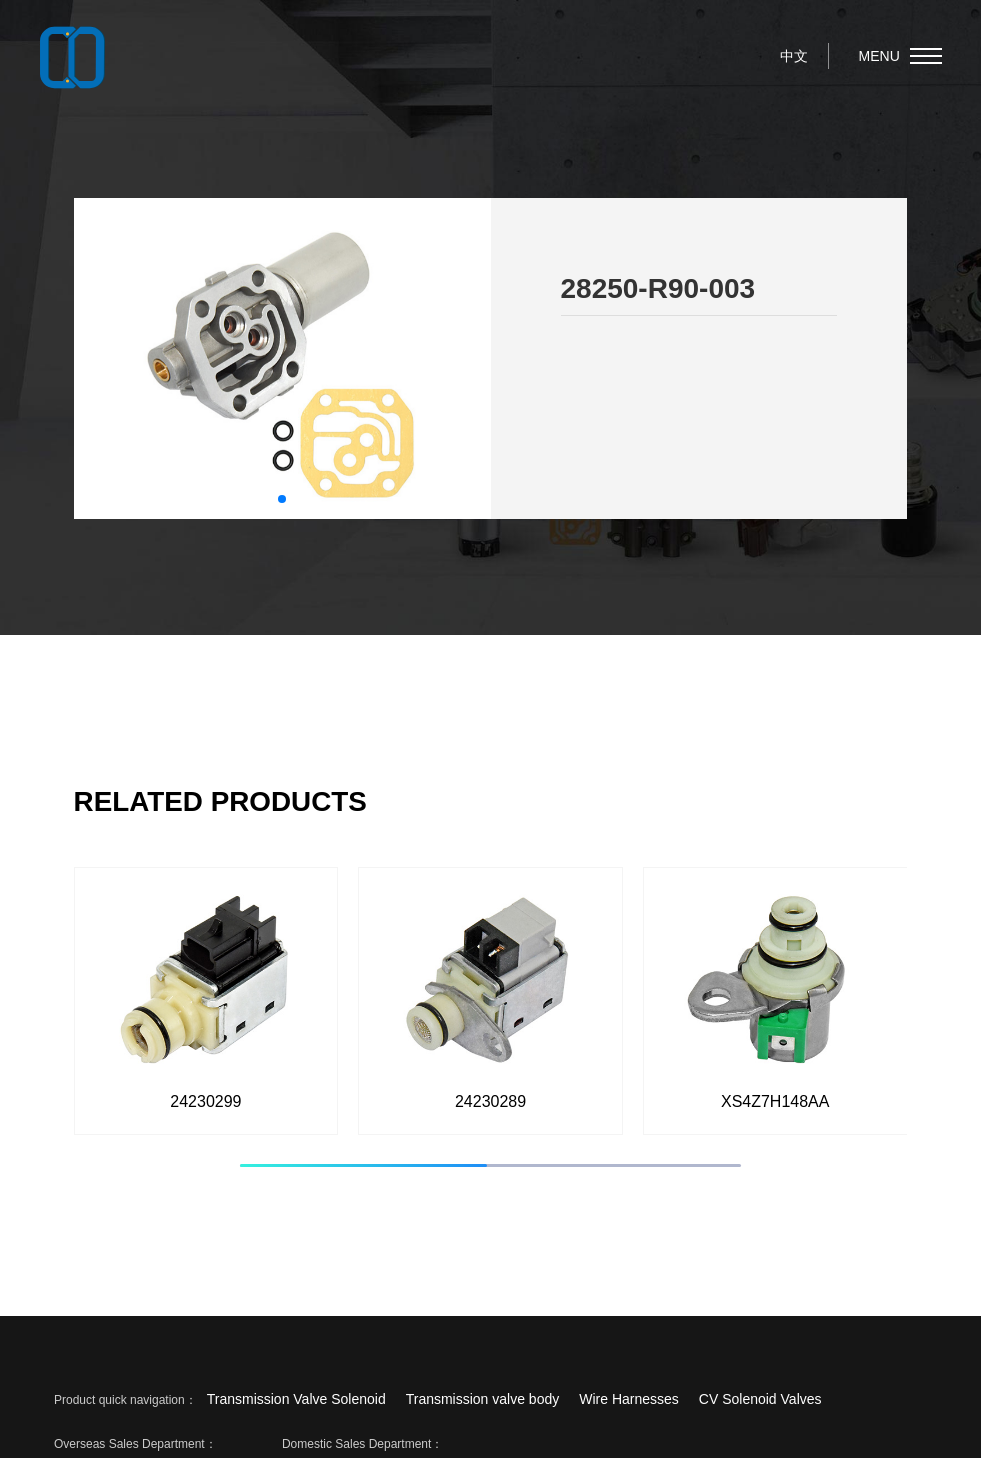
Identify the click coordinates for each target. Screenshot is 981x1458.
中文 (794, 56)
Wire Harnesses (629, 1399)
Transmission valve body (483, 1399)
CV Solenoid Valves (760, 1399)
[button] (282, 499)
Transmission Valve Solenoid (296, 1399)
